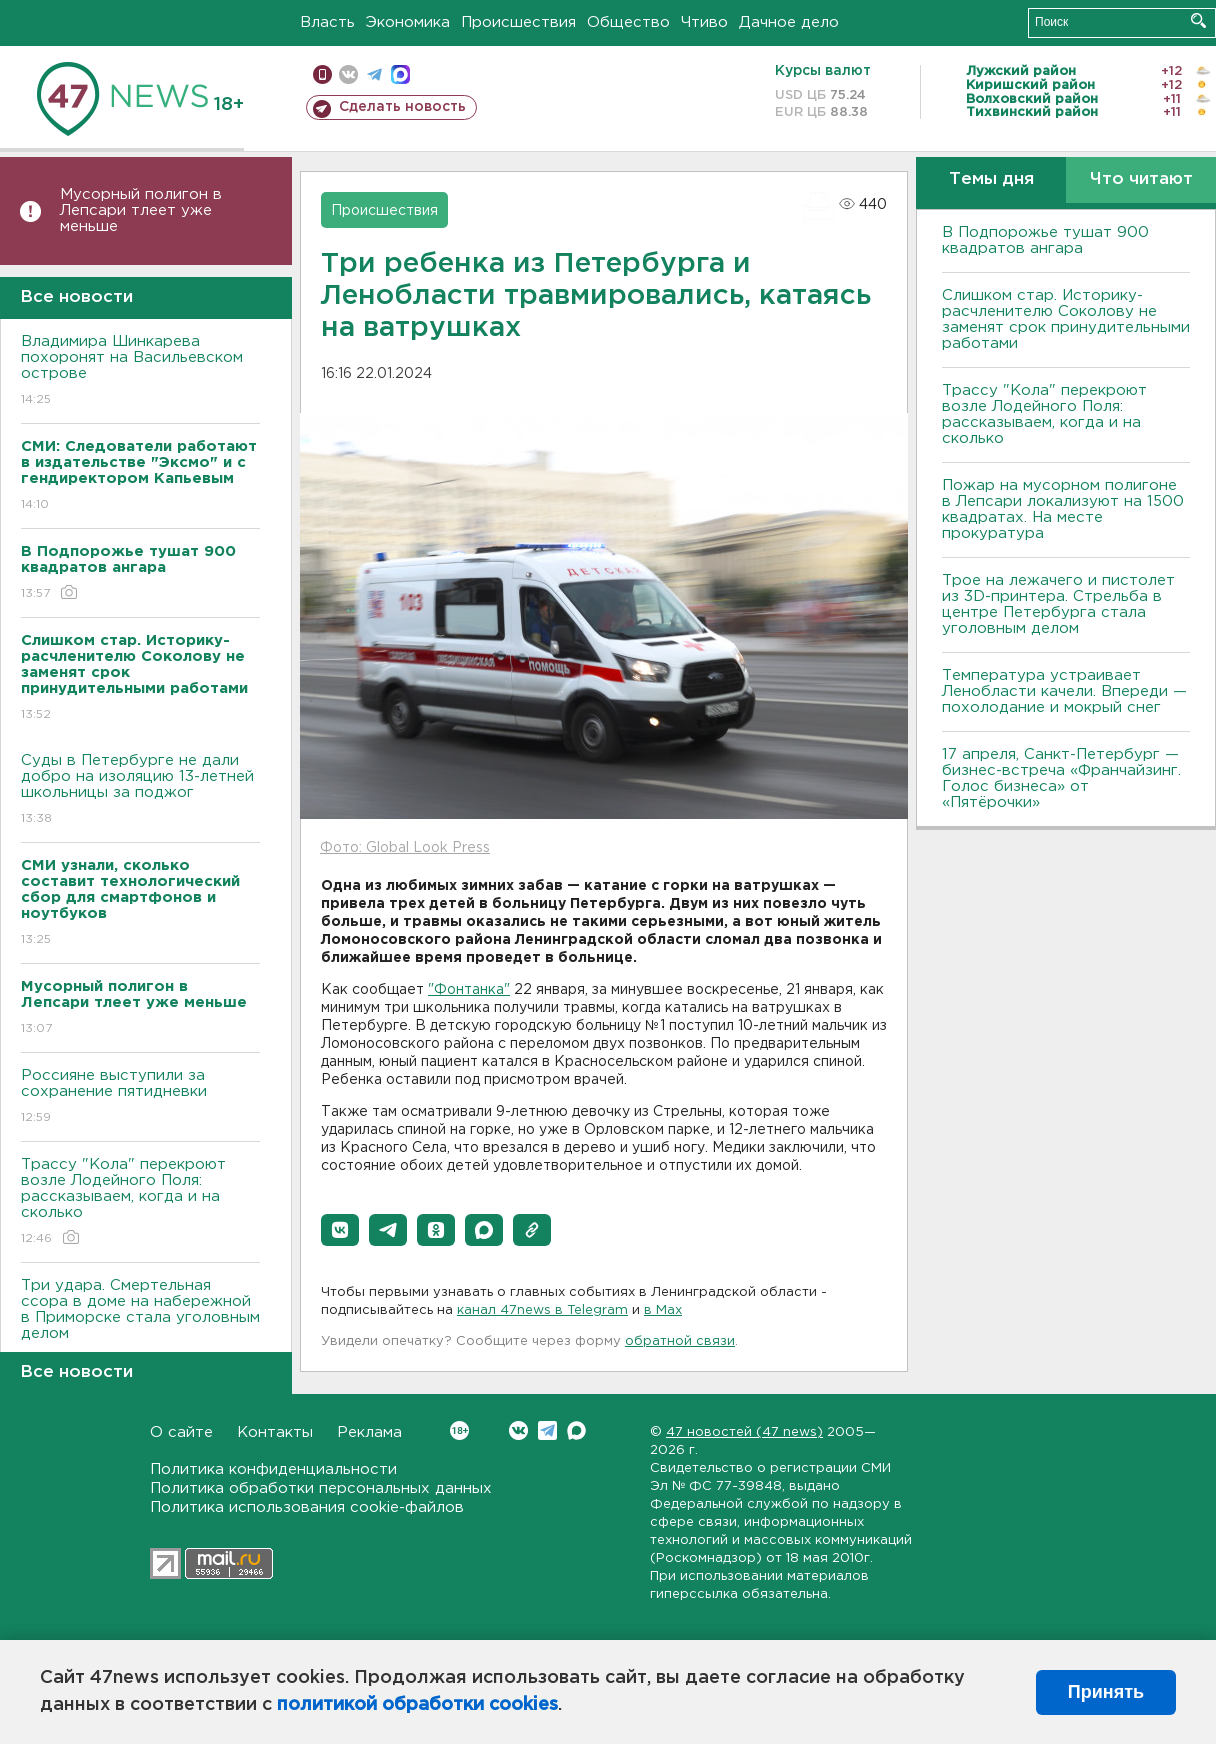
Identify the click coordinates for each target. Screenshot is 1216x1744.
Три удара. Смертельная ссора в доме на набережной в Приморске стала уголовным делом (140, 1323)
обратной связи (680, 1341)
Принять (1106, 1692)
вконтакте (348, 74)
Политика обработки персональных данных (321, 1488)
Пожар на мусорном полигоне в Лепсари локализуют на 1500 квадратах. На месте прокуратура (1063, 509)
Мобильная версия (322, 74)
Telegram (547, 1430)
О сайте (181, 1432)
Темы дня (991, 179)
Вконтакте (459, 1430)
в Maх (663, 1310)
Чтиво (704, 22)
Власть (327, 22)
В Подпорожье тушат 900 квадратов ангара (1045, 240)
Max (576, 1430)
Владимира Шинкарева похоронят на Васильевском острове (140, 371)
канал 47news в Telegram (542, 1310)
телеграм (374, 74)
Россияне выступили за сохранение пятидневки (140, 1097)
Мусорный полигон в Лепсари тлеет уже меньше (141, 210)
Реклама (369, 1432)
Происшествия (518, 22)
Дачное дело (789, 22)
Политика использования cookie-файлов (307, 1507)
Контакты (275, 1432)
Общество (628, 22)
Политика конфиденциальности (273, 1469)
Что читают (1141, 179)
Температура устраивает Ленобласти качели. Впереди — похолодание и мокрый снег (1064, 691)
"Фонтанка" (469, 990)
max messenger (400, 74)
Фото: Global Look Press (405, 848)
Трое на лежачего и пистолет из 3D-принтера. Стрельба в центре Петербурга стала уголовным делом (1058, 604)
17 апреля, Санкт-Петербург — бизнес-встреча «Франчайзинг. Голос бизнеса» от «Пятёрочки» (1061, 778)
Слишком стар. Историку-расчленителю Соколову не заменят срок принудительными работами (1066, 319)
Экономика (408, 22)
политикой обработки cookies (417, 1705)
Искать (1198, 20)
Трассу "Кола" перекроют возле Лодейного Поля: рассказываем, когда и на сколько (140, 1202)
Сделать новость (402, 107)
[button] (340, 1230)
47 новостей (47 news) (744, 1432)
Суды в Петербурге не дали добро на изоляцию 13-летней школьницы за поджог (140, 790)
